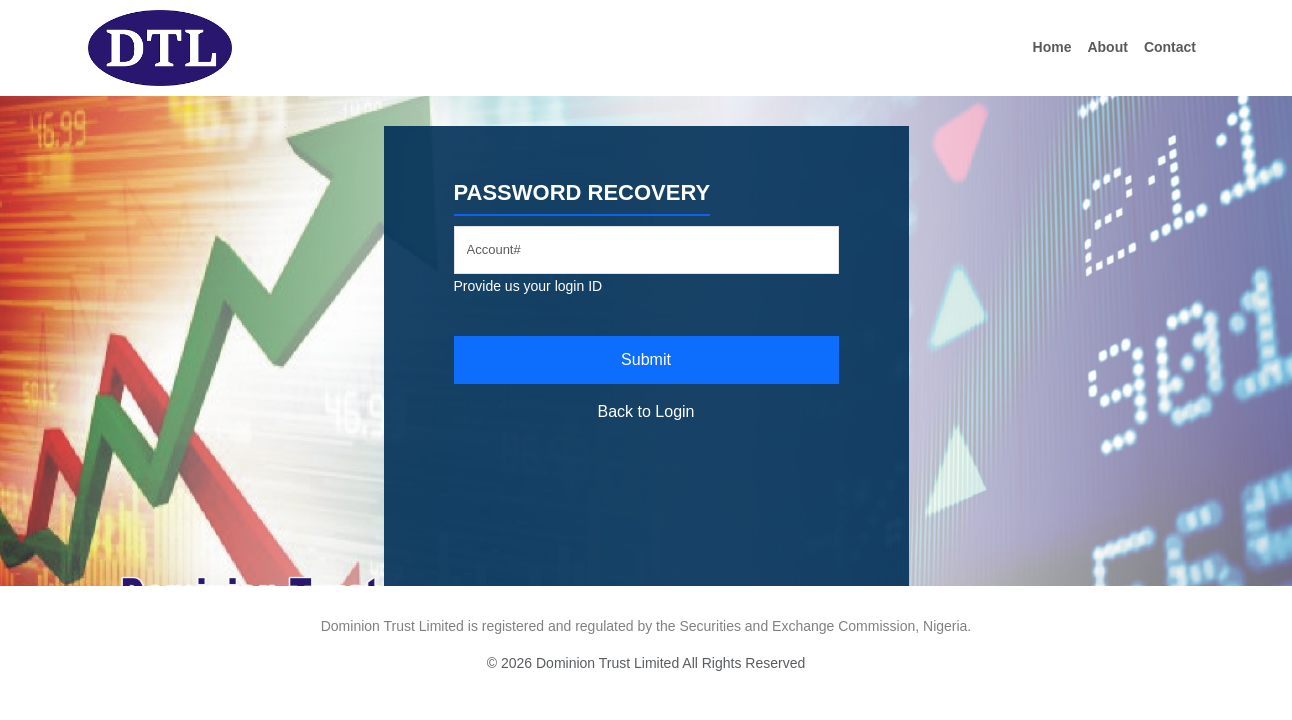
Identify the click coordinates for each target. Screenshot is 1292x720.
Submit (646, 359)
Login (674, 411)
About (1107, 47)
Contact (1170, 47)
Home (1052, 47)
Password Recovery (582, 192)
